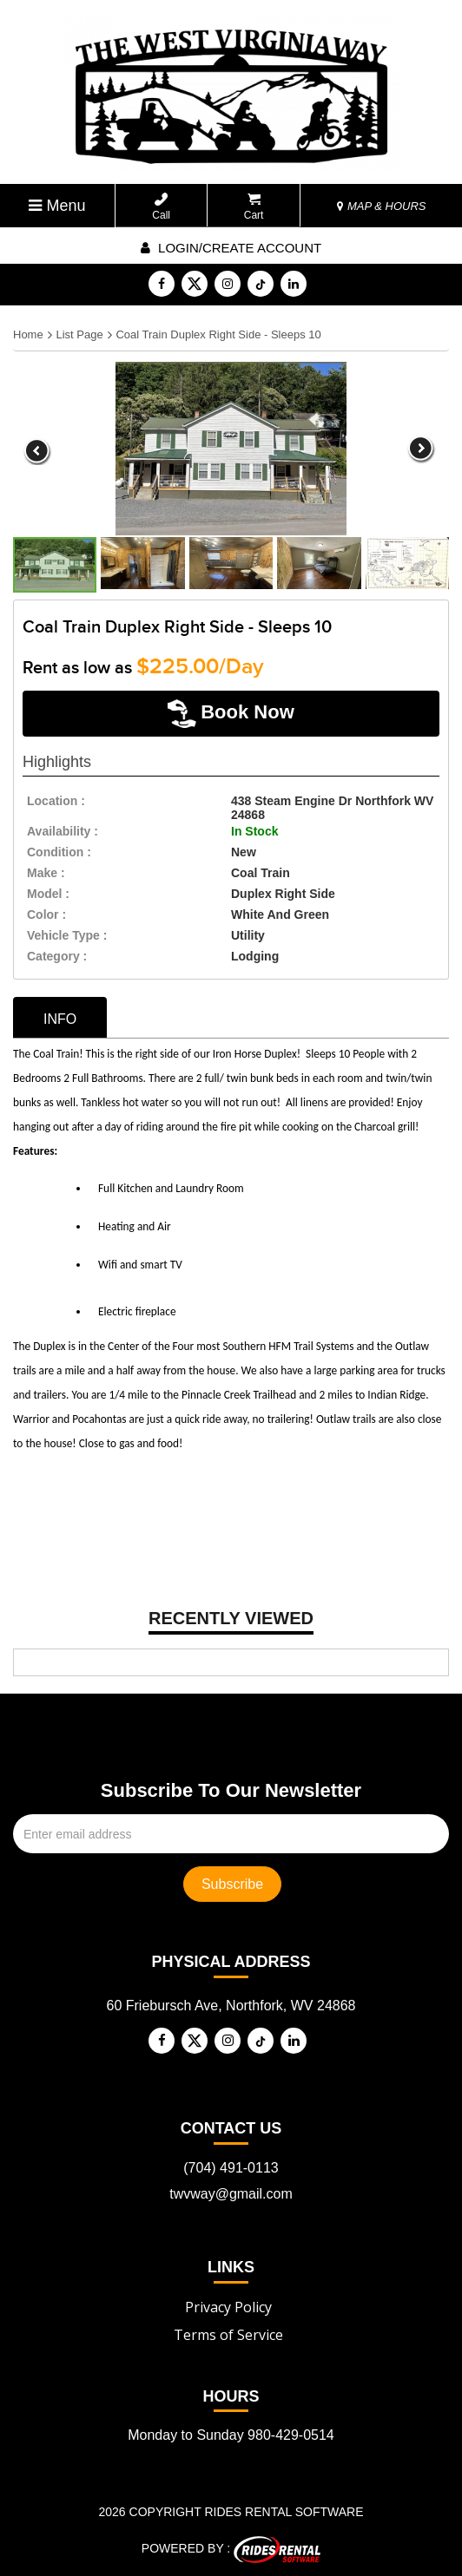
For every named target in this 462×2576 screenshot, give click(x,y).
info (59, 1019)
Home (28, 334)
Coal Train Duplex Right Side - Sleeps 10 (218, 334)
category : (57, 956)
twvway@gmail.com (231, 2193)
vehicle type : (67, 935)
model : (48, 894)
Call (161, 207)
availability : (62, 831)
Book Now (231, 713)
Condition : (59, 852)
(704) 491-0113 (230, 2167)
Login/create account (231, 247)
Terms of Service (228, 2334)
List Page (79, 334)
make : (46, 873)
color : (46, 914)
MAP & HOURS (381, 206)
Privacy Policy (228, 2307)
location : (56, 801)
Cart (254, 207)
